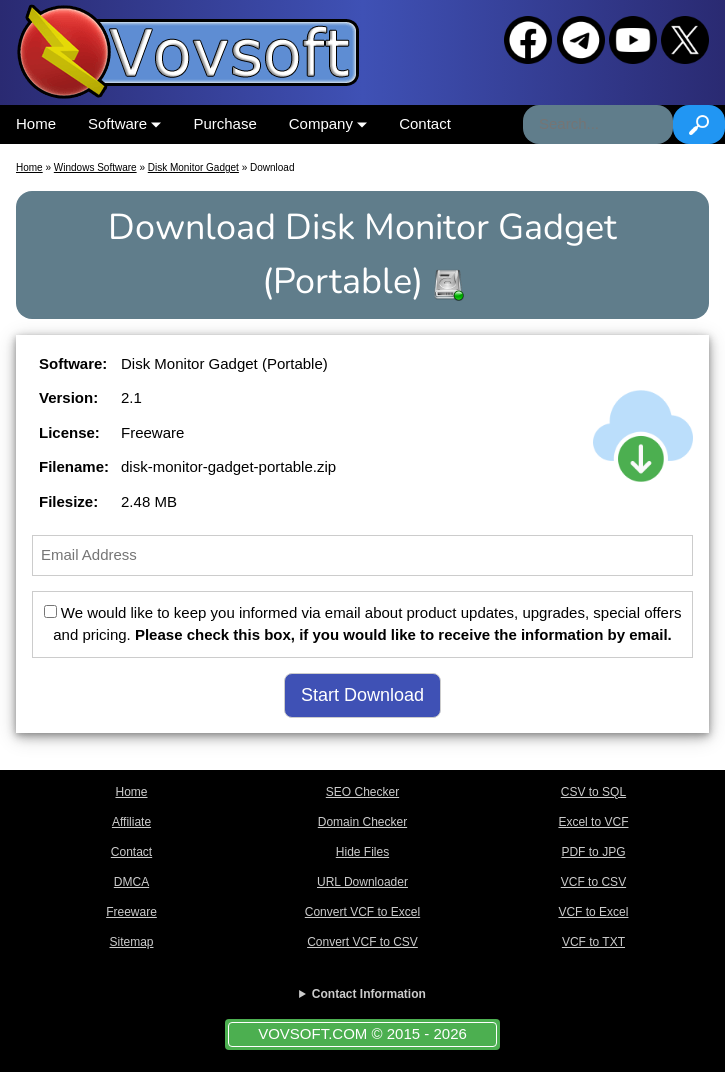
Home (36, 123)
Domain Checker (362, 822)
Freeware (131, 912)
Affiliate (131, 822)
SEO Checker (362, 792)
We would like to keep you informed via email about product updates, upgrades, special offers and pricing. (363, 624)
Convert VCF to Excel (362, 912)
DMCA (131, 882)
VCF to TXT (593, 942)
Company (328, 123)
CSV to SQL (593, 792)
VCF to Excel (593, 912)
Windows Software (95, 167)
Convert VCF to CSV (362, 942)
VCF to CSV (593, 882)
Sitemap (131, 942)
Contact (425, 123)
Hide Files (362, 852)
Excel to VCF (593, 822)
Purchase (224, 123)
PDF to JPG (593, 852)
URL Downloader (362, 882)
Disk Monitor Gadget (193, 167)
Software (124, 123)
